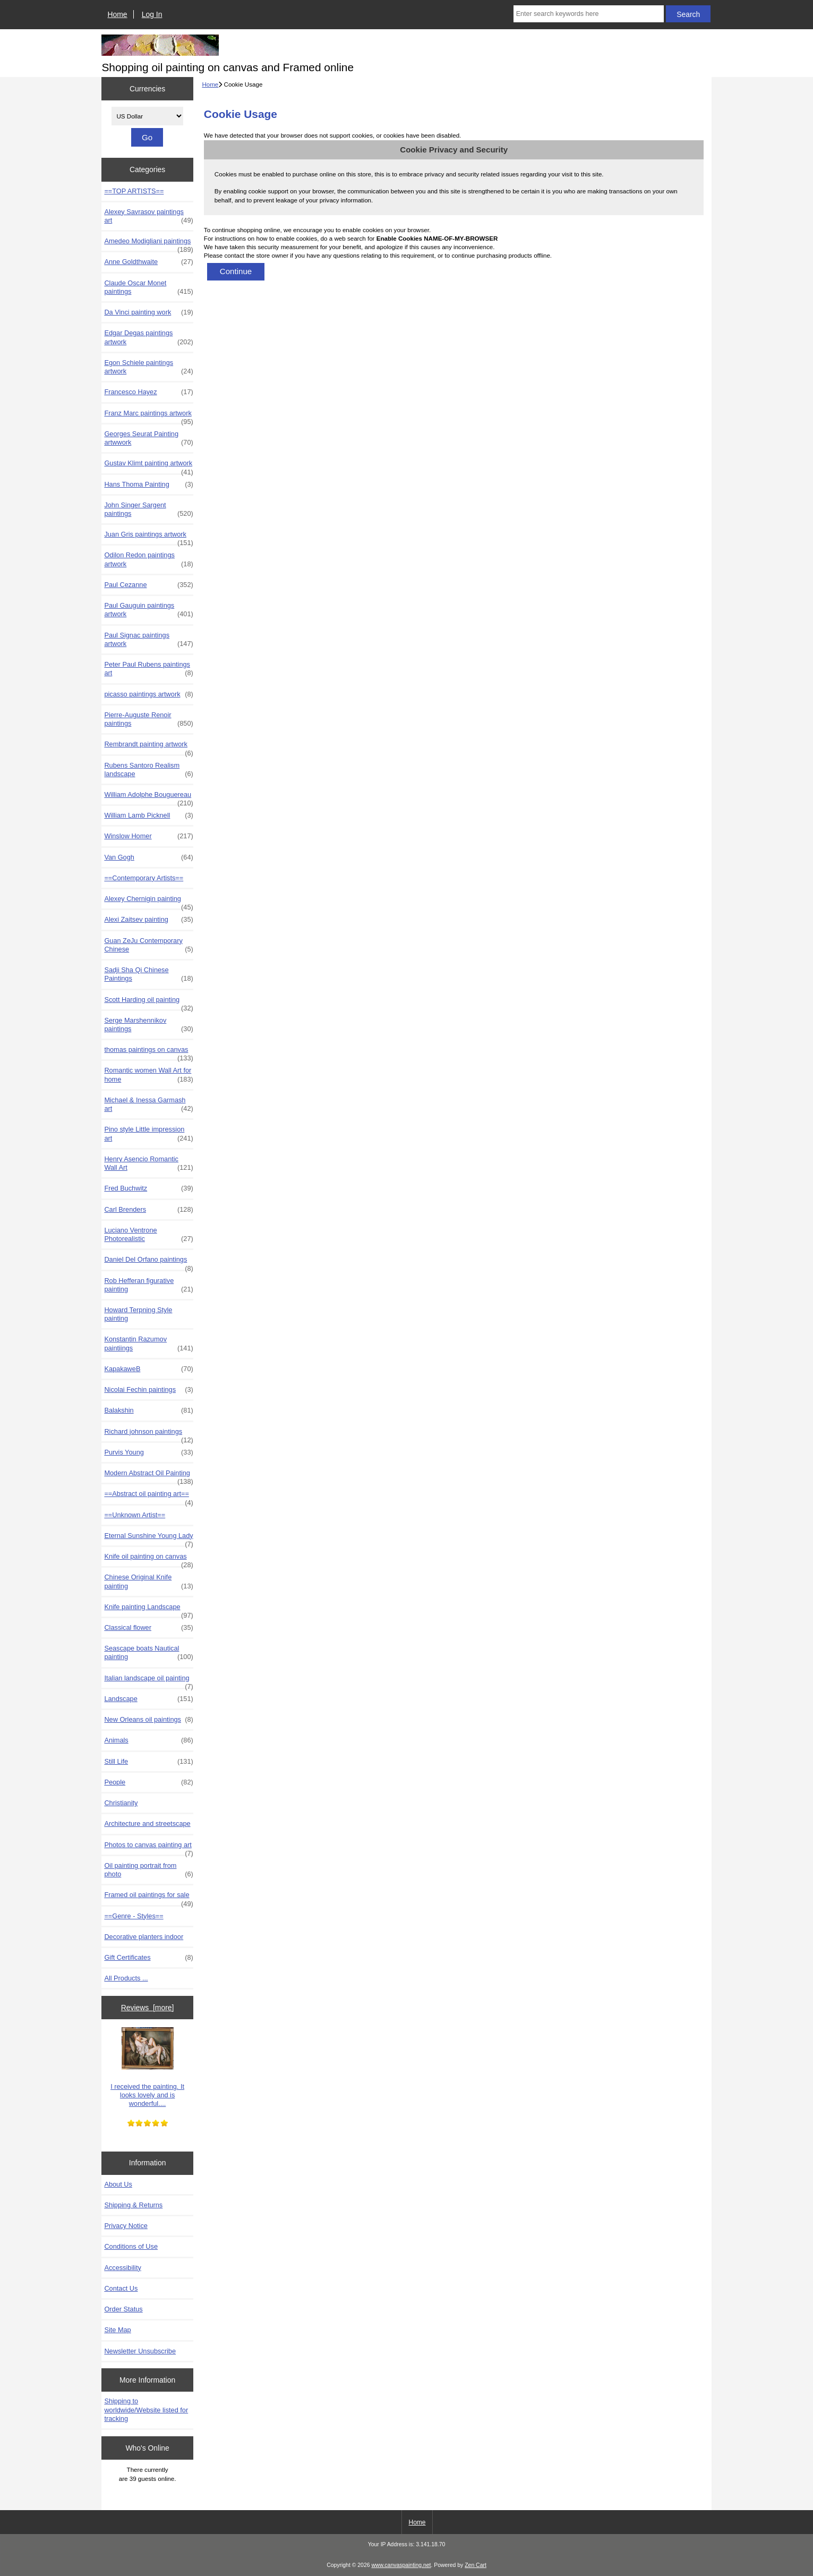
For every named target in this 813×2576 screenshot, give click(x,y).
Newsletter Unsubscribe (140, 2351)
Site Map (117, 2330)
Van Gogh (148, 857)
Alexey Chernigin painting (148, 901)
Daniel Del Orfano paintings (148, 1262)
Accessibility (122, 2268)
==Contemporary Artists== (143, 878)
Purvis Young (148, 1452)
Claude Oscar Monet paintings (148, 287)
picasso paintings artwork (148, 694)
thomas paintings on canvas (148, 1052)
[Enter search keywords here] (589, 13)
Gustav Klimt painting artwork (148, 466)
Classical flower (148, 1627)
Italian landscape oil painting (148, 1681)
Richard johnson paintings (148, 1434)
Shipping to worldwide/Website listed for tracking (146, 2409)
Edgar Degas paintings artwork (148, 337)
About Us (118, 2184)
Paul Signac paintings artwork (148, 639)
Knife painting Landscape (148, 1610)
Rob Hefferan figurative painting (148, 1285)
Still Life (148, 1761)
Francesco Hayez (148, 392)
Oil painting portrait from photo (148, 1869)
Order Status (123, 2309)
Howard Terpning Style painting (138, 1314)
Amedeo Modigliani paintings (148, 244)
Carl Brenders (148, 1209)
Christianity (121, 1803)
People (148, 1782)
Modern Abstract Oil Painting (148, 1476)
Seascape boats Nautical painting (148, 1652)
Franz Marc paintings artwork (148, 416)
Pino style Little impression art (148, 1133)
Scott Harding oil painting (148, 1002)
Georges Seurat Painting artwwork (148, 438)
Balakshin (148, 1410)
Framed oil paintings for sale (148, 1898)
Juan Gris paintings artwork (148, 537)
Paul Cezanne (148, 585)
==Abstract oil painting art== (148, 1496)
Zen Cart (475, 2565)
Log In (152, 14)
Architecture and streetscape (147, 1823)
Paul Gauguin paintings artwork (148, 609)
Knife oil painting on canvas (148, 1559)
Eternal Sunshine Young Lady (148, 1538)
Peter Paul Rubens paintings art (148, 668)
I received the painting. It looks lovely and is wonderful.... (147, 2067)
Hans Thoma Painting (148, 484)
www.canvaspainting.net (401, 2565)
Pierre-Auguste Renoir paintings (148, 719)
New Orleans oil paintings (148, 1719)
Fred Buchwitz (148, 1188)
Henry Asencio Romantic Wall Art (148, 1163)
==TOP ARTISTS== (134, 191)
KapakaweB (148, 1369)
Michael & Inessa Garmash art (148, 1104)
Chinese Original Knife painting (148, 1581)
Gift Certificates (148, 1957)
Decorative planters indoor (143, 1937)
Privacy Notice (125, 2226)
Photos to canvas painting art (148, 1848)
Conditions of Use (131, 2246)
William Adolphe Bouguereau (148, 797)
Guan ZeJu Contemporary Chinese (148, 945)
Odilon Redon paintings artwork (148, 559)
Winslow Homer (148, 836)
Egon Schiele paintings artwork (148, 367)
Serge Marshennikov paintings (148, 1024)
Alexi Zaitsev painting (148, 919)
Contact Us (121, 2288)
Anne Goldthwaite (148, 262)
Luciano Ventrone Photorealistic (148, 1234)
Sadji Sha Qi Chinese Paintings (148, 974)
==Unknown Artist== (134, 1515)
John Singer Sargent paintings (148, 509)
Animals (148, 1740)
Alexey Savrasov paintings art (148, 216)
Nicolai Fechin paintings (148, 1389)
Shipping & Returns (133, 2205)
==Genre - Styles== (133, 1916)
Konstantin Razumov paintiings (148, 1343)
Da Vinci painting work (148, 312)
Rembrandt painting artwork (148, 747)
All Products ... (126, 1978)
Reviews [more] (147, 2007)
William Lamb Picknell (148, 815)
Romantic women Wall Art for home (148, 1074)
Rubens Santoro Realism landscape (148, 769)
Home (117, 14)
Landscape (148, 1699)
